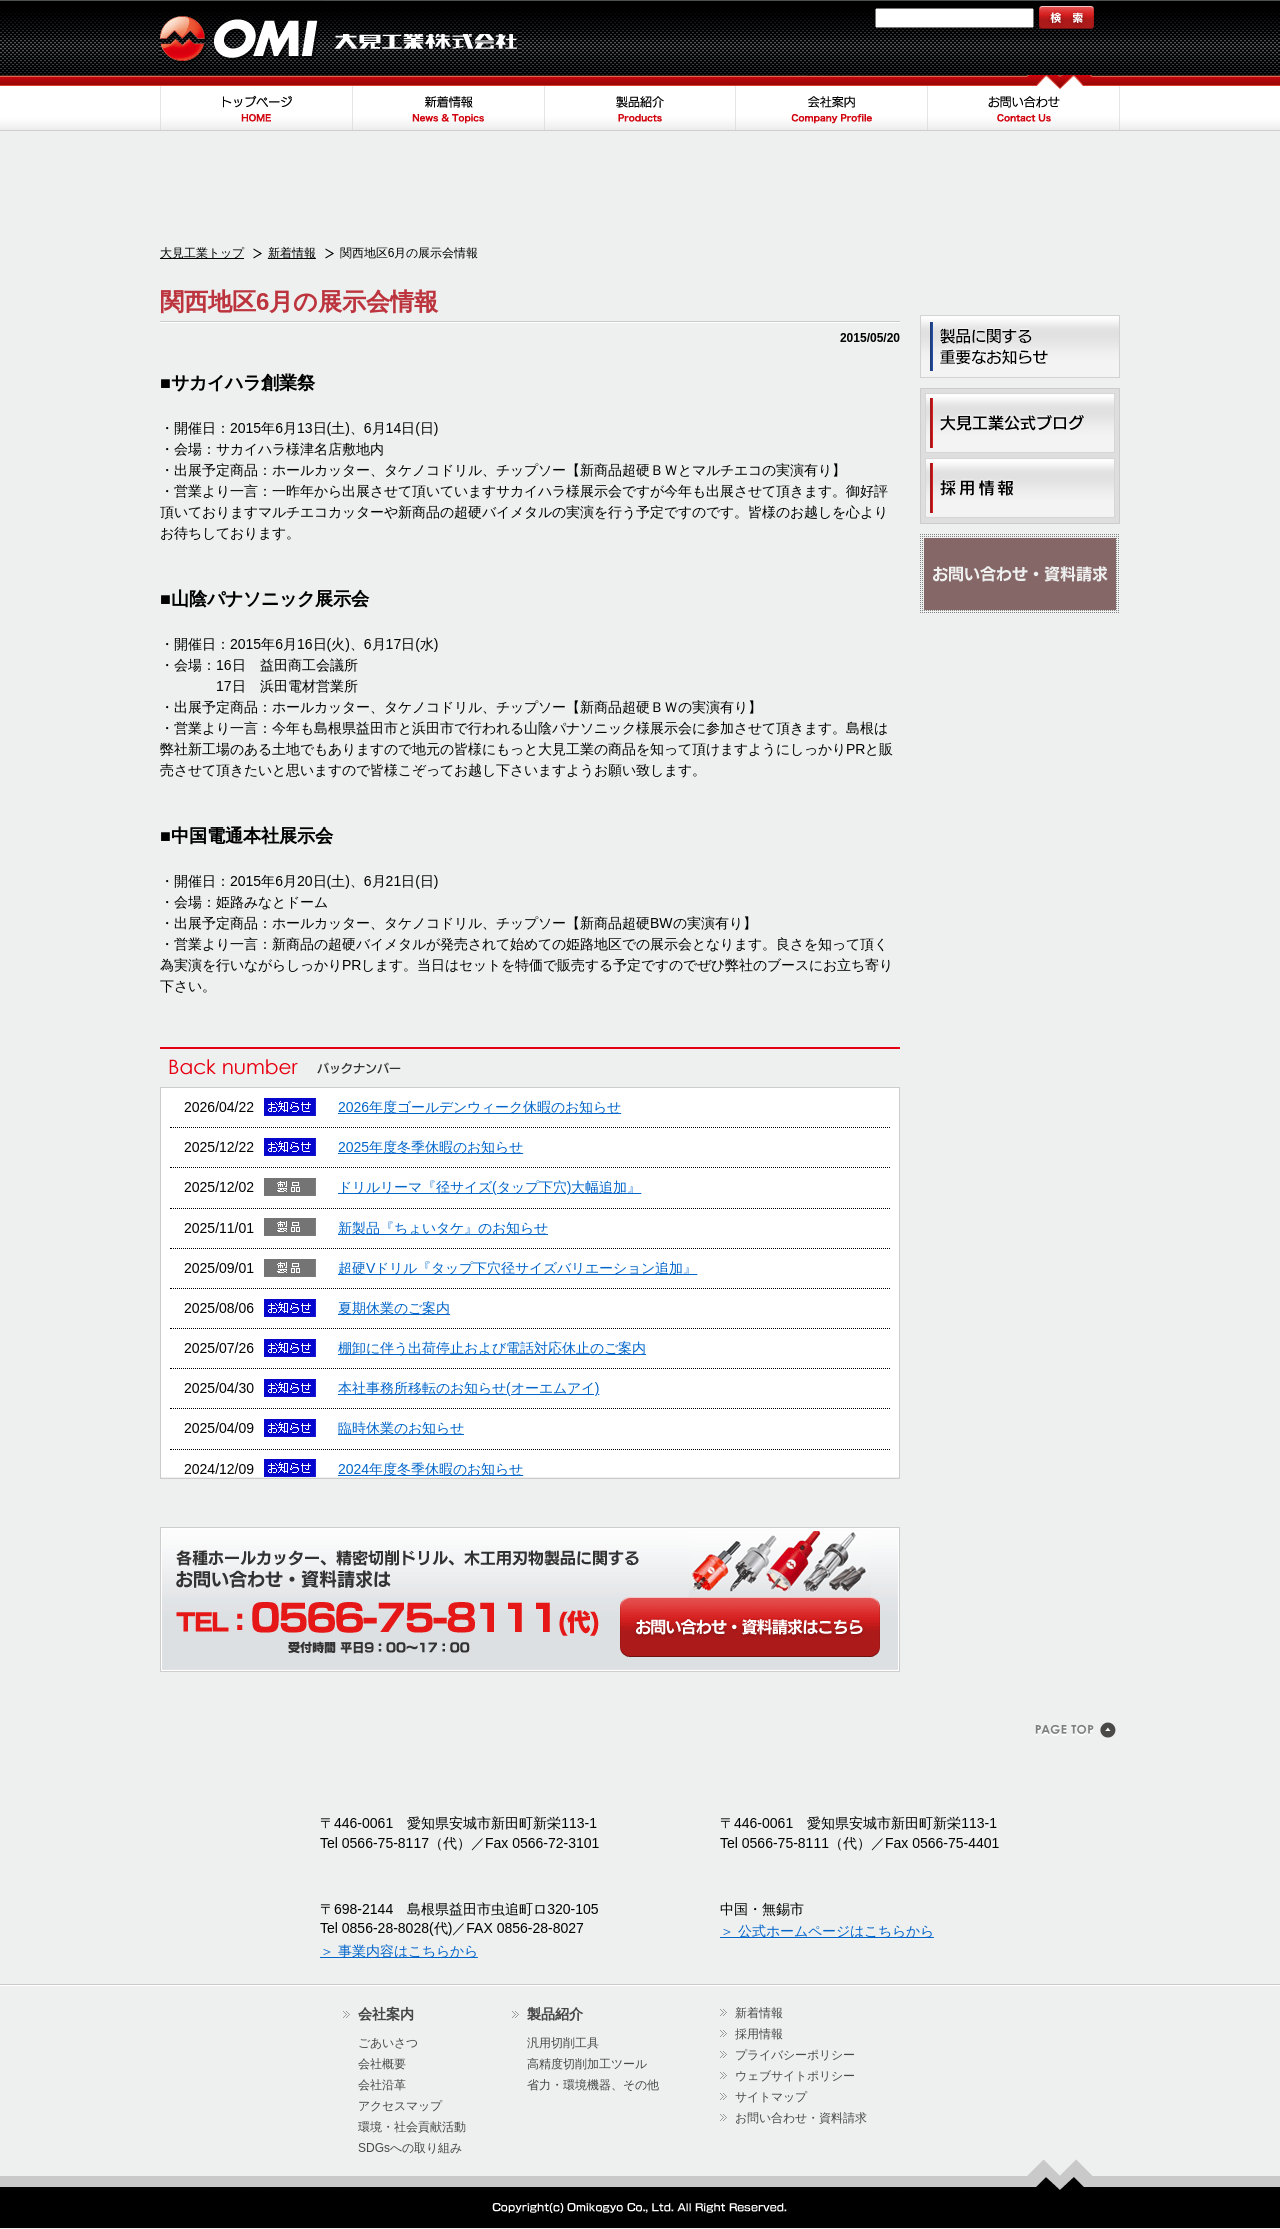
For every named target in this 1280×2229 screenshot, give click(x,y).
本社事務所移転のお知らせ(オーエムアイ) (468, 1388)
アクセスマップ (400, 2106)
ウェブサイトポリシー (795, 2076)
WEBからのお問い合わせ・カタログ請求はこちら (750, 1627)
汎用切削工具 (563, 2043)
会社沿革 (382, 2085)
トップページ (256, 103)
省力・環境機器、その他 (593, 2085)
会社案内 (832, 103)
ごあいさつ (388, 2043)
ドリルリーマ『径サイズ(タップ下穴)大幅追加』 (489, 1187)
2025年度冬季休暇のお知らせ (430, 1147)
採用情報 (759, 2034)
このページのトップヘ (1077, 1732)
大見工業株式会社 (340, 37)
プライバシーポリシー (795, 2055)
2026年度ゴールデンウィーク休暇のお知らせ (479, 1107)
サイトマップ (827, 17)
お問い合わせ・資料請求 (1020, 574)
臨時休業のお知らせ (401, 1428)
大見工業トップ (202, 253)
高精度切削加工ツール (587, 2064)
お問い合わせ (1024, 103)
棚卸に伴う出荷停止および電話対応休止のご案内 (492, 1348)
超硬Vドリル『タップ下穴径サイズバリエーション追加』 (517, 1268)
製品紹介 (640, 103)
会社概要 (382, 2064)
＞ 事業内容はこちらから (399, 1951)
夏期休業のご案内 (394, 1308)
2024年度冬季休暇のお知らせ (430, 1469)
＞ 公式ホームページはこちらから (827, 1931)
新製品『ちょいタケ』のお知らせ (443, 1228)
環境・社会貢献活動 (412, 2127)
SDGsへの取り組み (410, 2148)
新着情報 (448, 103)
